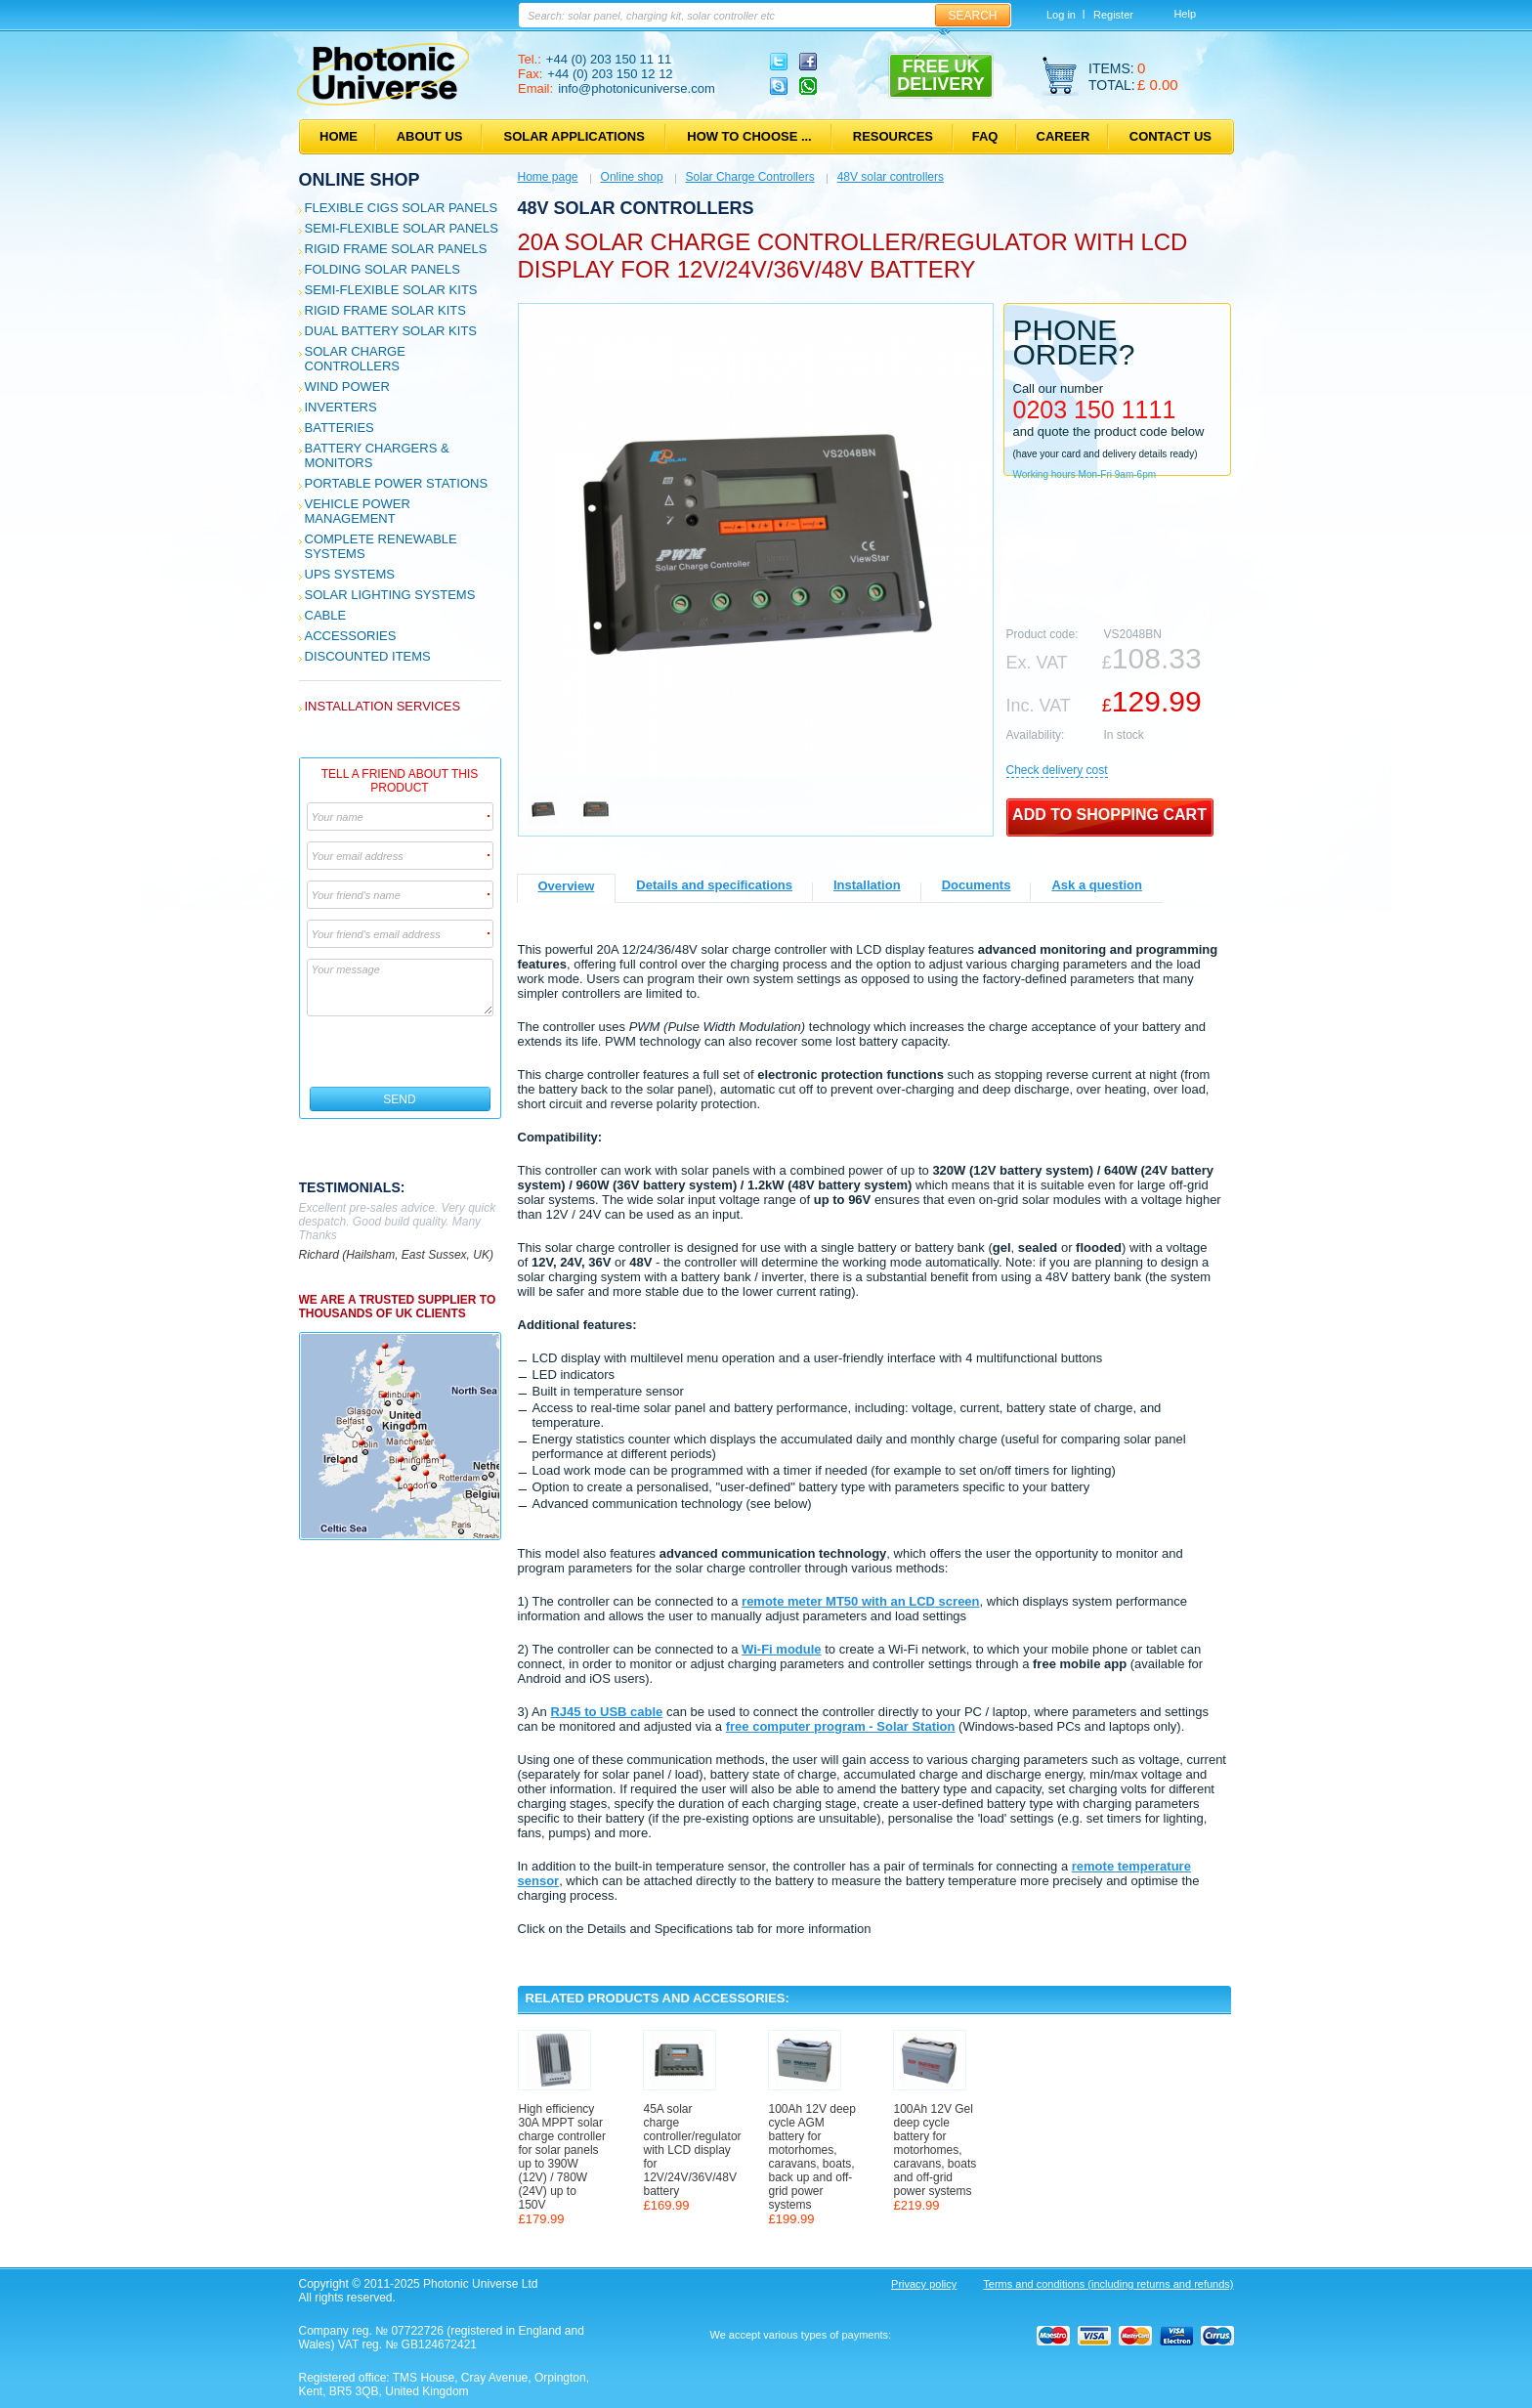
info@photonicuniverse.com (636, 88)
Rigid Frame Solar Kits (385, 310)
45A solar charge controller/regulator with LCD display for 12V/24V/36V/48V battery (688, 2150)
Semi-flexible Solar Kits (391, 289)
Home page (548, 177)
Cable (326, 615)
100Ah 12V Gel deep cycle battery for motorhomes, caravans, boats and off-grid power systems (935, 2150)
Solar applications (574, 136)
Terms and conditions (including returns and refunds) (1108, 2284)
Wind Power (347, 386)
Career (1063, 136)
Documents (976, 885)
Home (338, 136)
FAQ (985, 136)
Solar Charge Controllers (355, 358)
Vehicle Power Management (357, 511)
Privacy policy (924, 2284)
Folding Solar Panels (382, 269)
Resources (893, 136)
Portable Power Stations (397, 483)
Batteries (339, 427)
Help (1184, 14)
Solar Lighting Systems (390, 594)
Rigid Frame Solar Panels (396, 248)
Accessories (351, 635)
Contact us (1170, 136)
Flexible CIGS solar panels (401, 207)
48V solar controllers (890, 177)
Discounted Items (368, 656)
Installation (867, 885)
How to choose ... (749, 136)
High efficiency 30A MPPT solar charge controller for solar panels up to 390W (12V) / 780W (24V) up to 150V (562, 2157)
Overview (566, 886)
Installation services (383, 706)
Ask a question (1096, 885)
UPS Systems (350, 574)
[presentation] (401, 1051)
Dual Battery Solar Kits (391, 330)
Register (1113, 15)
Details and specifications (714, 885)
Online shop (359, 180)
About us (430, 136)
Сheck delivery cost (1057, 770)
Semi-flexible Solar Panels (401, 228)
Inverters (341, 407)
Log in (1061, 15)
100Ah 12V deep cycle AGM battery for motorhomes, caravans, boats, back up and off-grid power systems (812, 2157)
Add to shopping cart (1109, 814)
